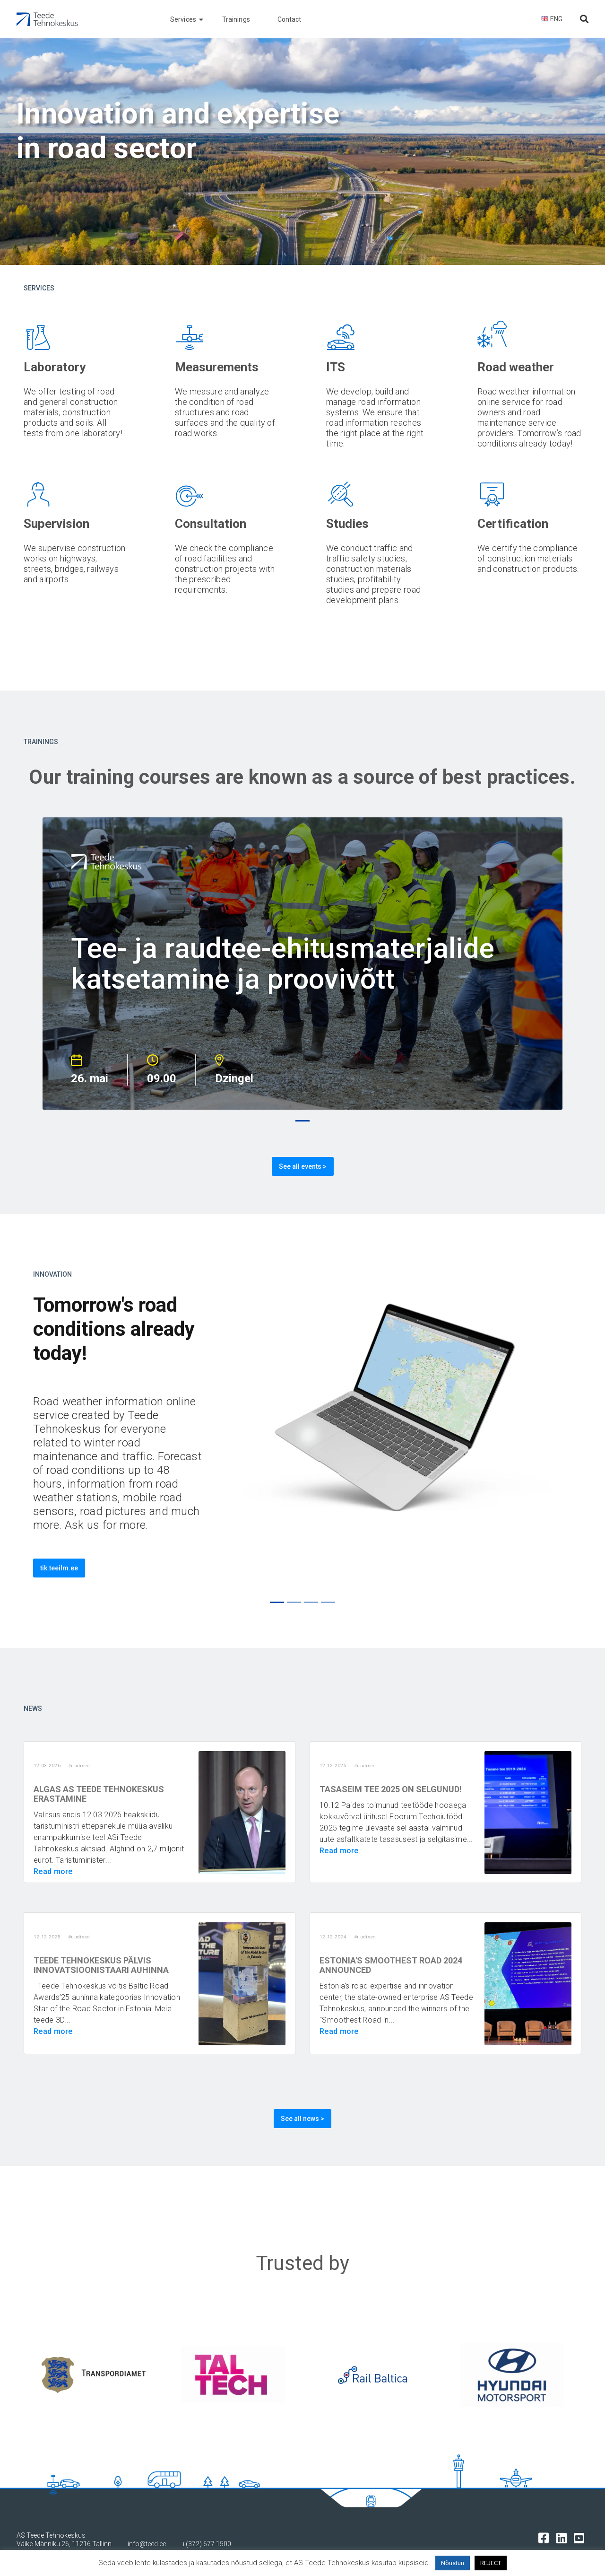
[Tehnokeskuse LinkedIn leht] (563, 2537)
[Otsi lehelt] (584, 19)
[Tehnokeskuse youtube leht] (581, 2537)
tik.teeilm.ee (59, 1568)
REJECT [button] (490, 2563)
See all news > (302, 2118)
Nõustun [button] (452, 2563)
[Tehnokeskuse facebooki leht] (545, 2537)
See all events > (303, 1166)
